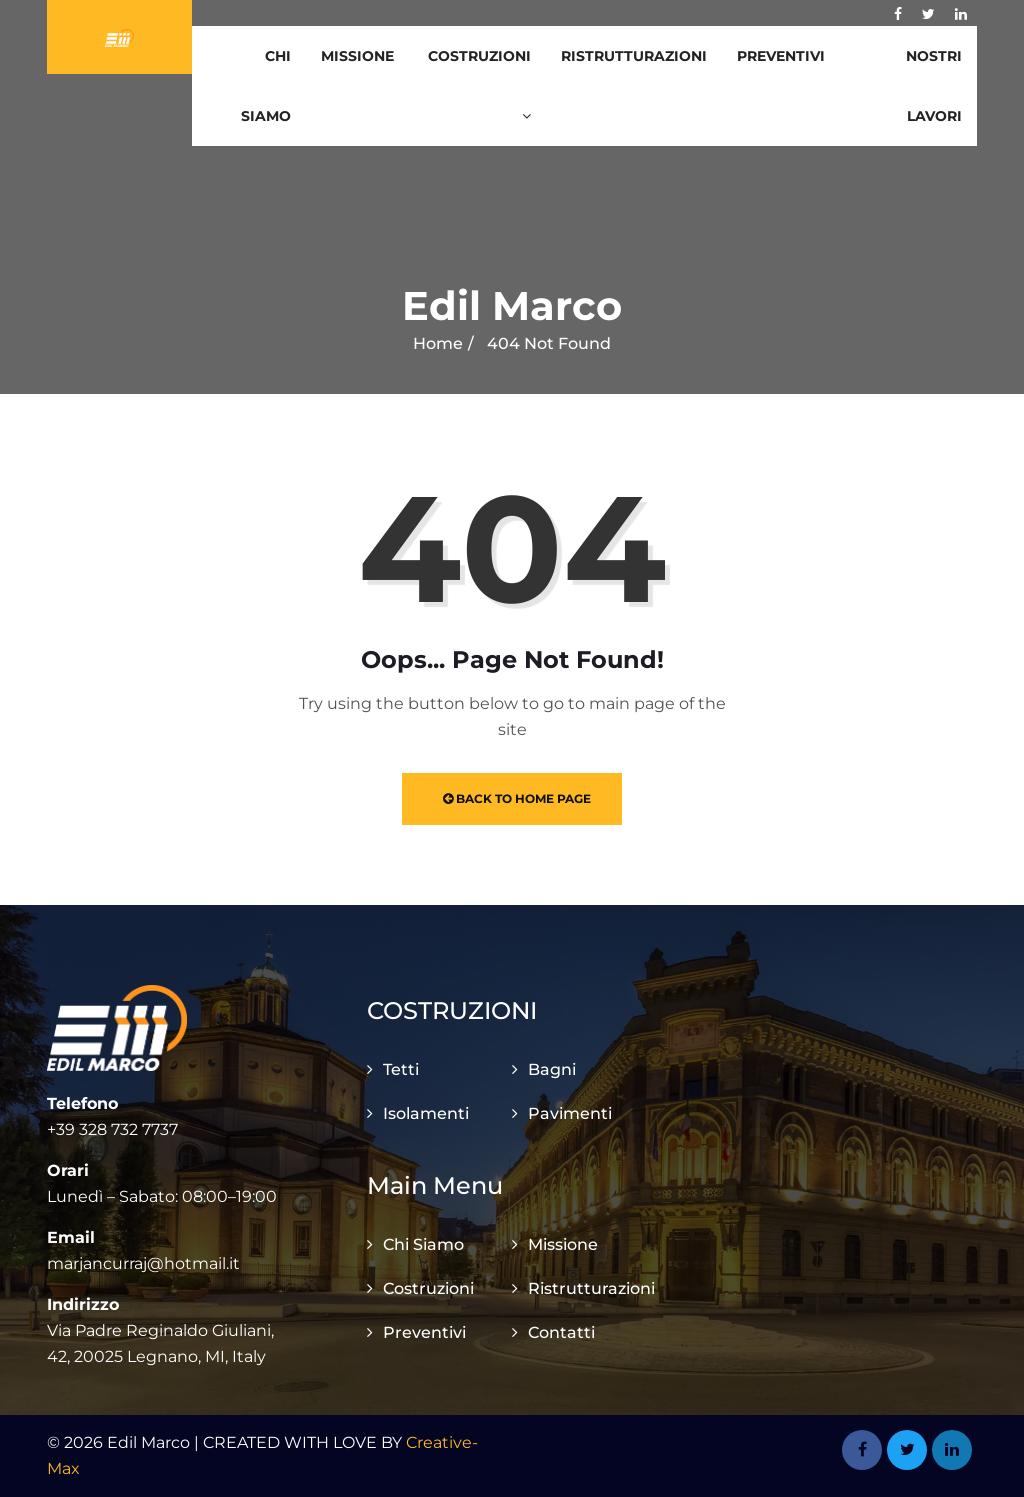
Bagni (552, 1069)
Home (438, 343)
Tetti (401, 1069)
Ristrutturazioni (634, 56)
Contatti (561, 1332)
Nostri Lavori (934, 86)
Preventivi (781, 56)
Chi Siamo (266, 86)
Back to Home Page (517, 798)
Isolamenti (426, 1113)
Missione (357, 56)
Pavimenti (570, 1113)
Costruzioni (479, 85)
